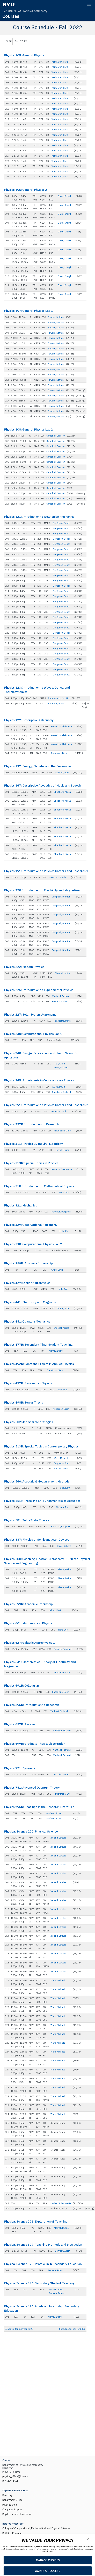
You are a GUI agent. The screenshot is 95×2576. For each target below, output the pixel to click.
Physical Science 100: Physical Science (31, 1831)
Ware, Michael (61, 1067)
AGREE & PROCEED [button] (47, 2571)
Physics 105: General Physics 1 (25, 55)
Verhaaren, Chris (60, 61)
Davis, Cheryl (64, 196)
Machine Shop (9, 2504)
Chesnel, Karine (62, 973)
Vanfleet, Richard (61, 996)
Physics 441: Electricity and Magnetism (31, 1302)
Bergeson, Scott (61, 523)
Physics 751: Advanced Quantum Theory (32, 1787)
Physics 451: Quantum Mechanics (27, 1321)
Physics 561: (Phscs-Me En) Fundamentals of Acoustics (42, 1501)
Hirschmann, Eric (62, 1672)
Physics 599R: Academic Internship (28, 1604)
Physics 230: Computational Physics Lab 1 (33, 1034)
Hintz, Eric (64, 1231)
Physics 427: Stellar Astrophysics (27, 1283)
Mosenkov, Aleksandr (61, 726)
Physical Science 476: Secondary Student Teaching (39, 2283)
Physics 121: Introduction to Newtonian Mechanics (39, 517)
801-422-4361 (10, 2481)
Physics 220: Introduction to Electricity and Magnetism (42, 890)
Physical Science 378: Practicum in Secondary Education (43, 2264)
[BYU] (8, 4)
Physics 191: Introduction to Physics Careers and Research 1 (46, 871)
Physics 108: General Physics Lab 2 (28, 429)
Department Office (12, 2499)
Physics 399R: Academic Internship (28, 1263)
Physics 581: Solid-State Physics (26, 1520)
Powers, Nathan (56, 317)
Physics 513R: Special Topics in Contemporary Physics (41, 1446)
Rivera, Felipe (64, 1569)
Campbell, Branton (55, 435)
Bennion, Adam (62, 2250)
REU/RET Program (11, 2533)
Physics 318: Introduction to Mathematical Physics (39, 1186)
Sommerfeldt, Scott (58, 698)
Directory (7, 2495)
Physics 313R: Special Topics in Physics (31, 1163)
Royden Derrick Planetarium (17, 2514)
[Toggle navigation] (89, 4)
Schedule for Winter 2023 (72, 2328)
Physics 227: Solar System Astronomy (30, 1014)
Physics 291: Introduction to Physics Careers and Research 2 (46, 1105)
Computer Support (12, 2509)
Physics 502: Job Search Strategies (28, 1422)
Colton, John (63, 1308)
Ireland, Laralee (58, 1837)
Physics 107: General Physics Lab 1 (28, 311)
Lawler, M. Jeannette (61, 1169)
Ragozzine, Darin (59, 753)
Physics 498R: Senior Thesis (23, 1402)
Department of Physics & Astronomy (24, 11)
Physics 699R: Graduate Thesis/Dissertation (34, 1744)
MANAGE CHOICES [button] (48, 2560)
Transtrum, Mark (55, 1370)
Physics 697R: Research (21, 1724)
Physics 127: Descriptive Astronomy (29, 720)
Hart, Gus (64, 1192)
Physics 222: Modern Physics (24, 967)
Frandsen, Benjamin (61, 1211)
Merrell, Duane (62, 1150)
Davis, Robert (64, 1546)
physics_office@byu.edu (15, 2476)
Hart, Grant (59, 1063)
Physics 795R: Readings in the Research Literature (39, 1807)
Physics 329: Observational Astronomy (30, 1225)
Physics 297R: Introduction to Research (31, 1124)
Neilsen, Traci (62, 772)
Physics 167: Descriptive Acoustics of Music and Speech (42, 785)
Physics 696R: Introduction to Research (31, 1705)
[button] (88, 2538)
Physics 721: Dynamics (19, 1768)
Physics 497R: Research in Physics (28, 1383)
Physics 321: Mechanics (20, 1205)
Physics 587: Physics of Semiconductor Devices (36, 1539)
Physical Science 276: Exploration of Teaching (36, 2221)
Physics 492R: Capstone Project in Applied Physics (39, 1364)
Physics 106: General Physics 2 (25, 190)
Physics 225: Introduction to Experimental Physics (38, 990)
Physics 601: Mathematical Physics (28, 1623)
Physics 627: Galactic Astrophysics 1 (29, 1643)
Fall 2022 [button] (21, 41)
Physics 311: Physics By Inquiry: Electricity (33, 1144)
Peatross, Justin (57, 877)
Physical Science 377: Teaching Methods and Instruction (43, 2244)
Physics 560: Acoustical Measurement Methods (36, 1481)
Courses (10, 16)
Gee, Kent (62, 1389)
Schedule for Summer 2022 (19, 2328)
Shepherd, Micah (62, 791)
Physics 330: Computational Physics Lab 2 (33, 1244)
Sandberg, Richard (61, 1092)
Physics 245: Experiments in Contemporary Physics (39, 1080)
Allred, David (58, 1086)
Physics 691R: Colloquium (22, 1685)
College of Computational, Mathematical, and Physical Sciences (36, 2528)
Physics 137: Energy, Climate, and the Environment (39, 766)
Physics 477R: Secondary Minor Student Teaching (38, 1344)
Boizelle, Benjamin (63, 1649)
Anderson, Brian (56, 703)
